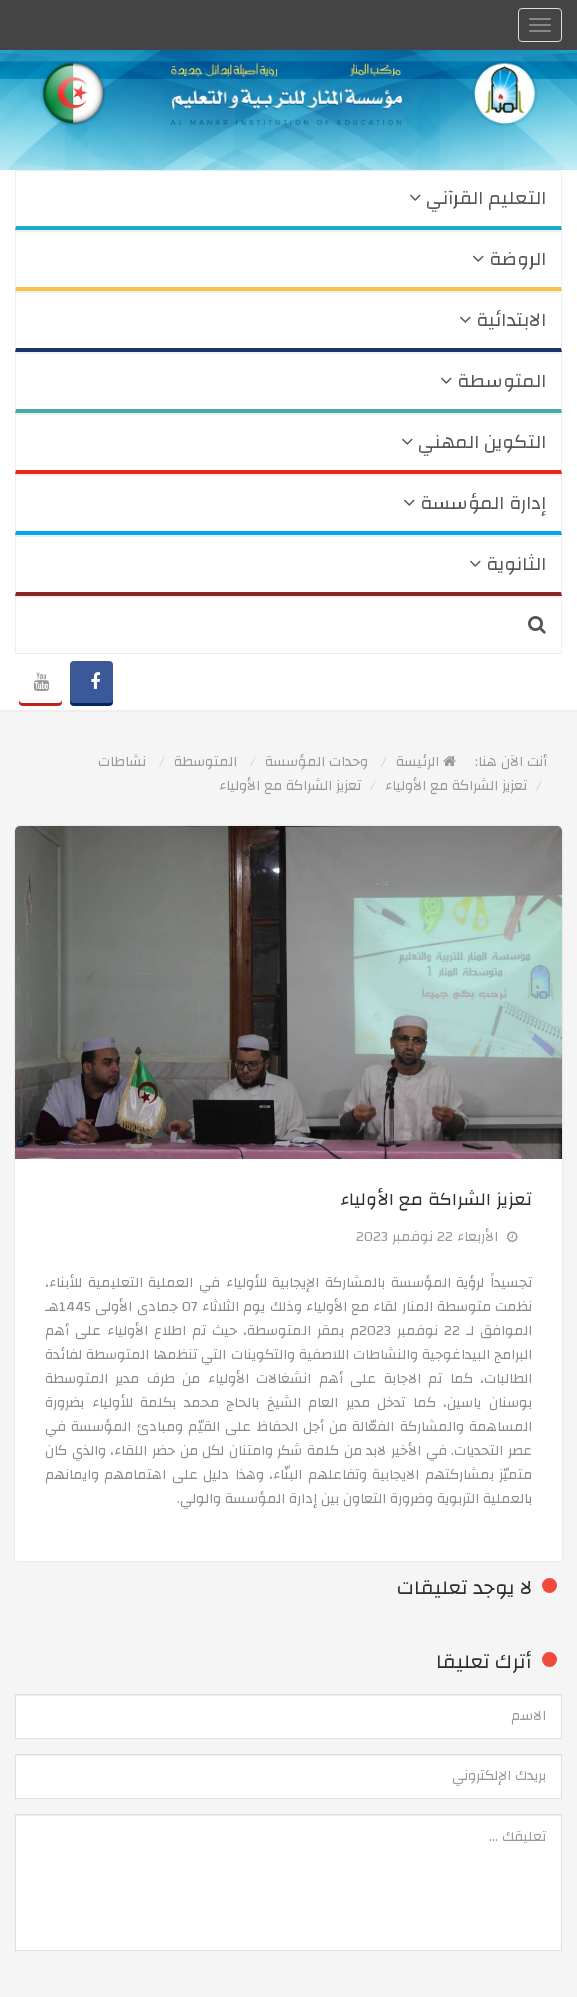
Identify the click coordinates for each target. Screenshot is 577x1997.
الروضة (509, 259)
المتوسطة (493, 381)
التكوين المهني (473, 442)
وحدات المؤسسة (316, 762)
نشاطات (122, 762)
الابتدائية (502, 320)
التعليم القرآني (477, 198)
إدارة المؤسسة (474, 503)
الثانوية (507, 564)
